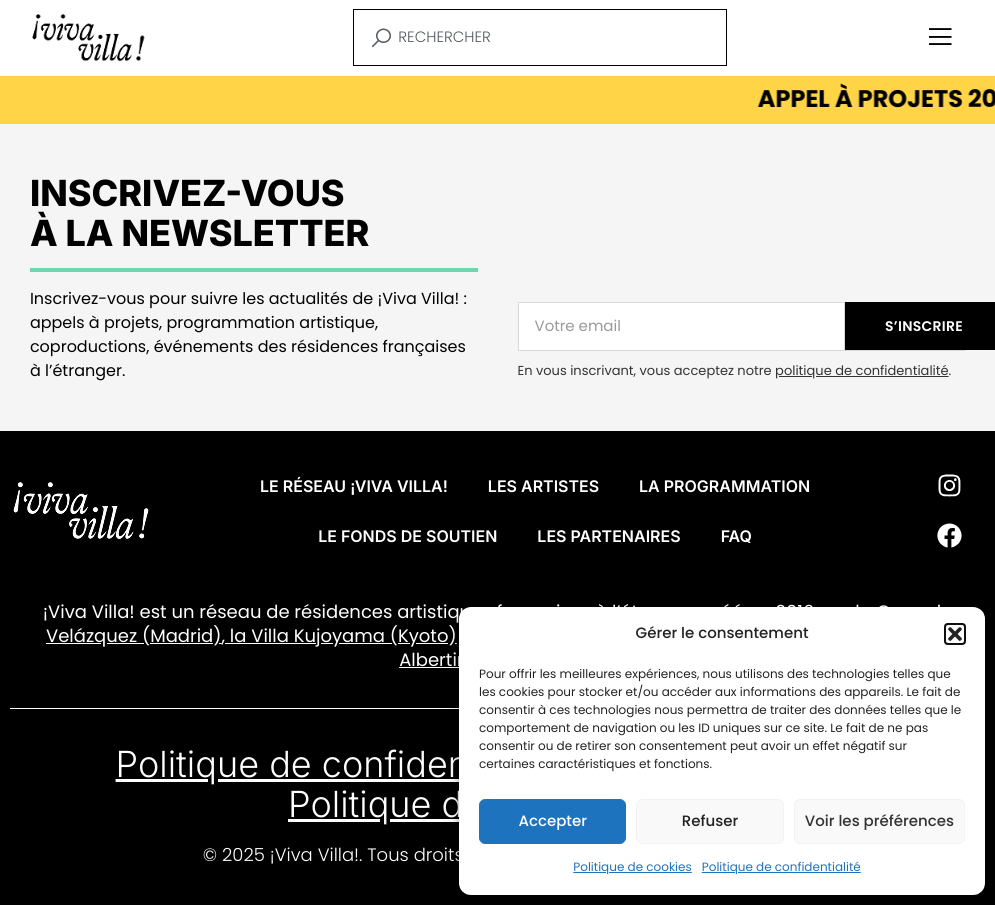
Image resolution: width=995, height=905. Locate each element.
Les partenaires (608, 536)
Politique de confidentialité (781, 867)
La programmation (724, 486)
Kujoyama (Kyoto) (373, 636)
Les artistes (543, 486)
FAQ (736, 536)
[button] (955, 634)
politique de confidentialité (861, 370)
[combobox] (540, 37)
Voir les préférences (879, 821)
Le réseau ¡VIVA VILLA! (354, 486)
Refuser (710, 821)
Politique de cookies (632, 867)
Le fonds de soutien (407, 536)
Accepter (552, 821)
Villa (270, 636)
